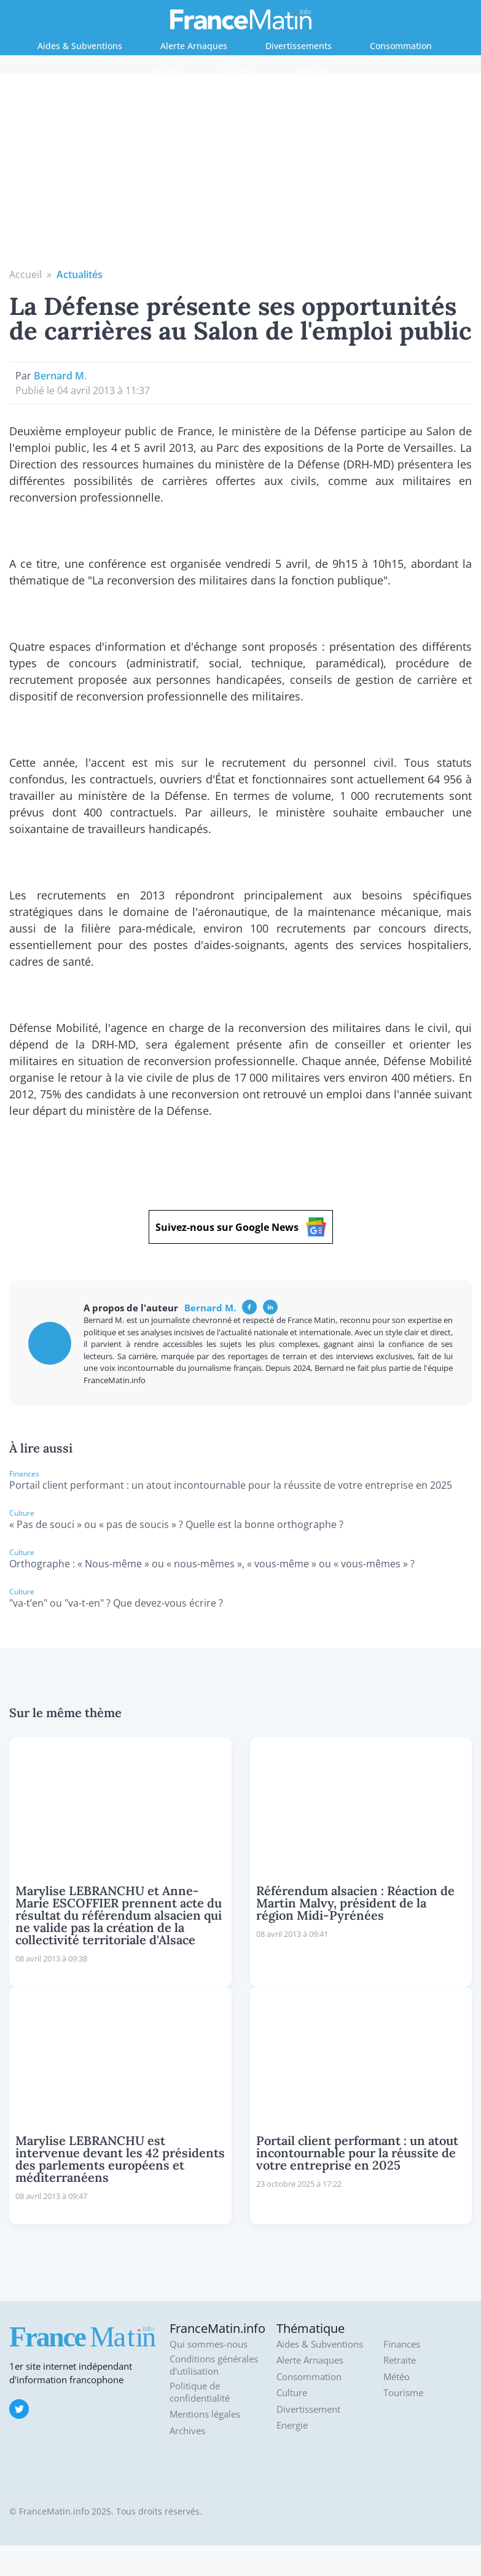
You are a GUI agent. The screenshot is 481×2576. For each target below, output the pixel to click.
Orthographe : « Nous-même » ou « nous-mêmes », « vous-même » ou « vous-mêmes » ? (212, 1563)
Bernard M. (60, 375)
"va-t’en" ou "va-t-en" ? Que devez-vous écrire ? (116, 1603)
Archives (187, 2431)
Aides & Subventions (79, 46)
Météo (396, 2377)
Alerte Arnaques (193, 46)
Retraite (312, 72)
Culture (291, 2393)
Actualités (80, 274)
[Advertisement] (240, 175)
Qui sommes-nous (209, 2344)
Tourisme (403, 2393)
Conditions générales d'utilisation (214, 2365)
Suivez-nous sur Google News (240, 1227)
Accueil (25, 274)
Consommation (401, 46)
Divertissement (308, 2409)
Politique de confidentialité (200, 2392)
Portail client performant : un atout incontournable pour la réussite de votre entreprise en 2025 (230, 1485)
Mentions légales (205, 2414)
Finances (240, 72)
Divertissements (298, 46)
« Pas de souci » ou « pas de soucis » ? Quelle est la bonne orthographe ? (176, 1524)
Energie (168, 72)
